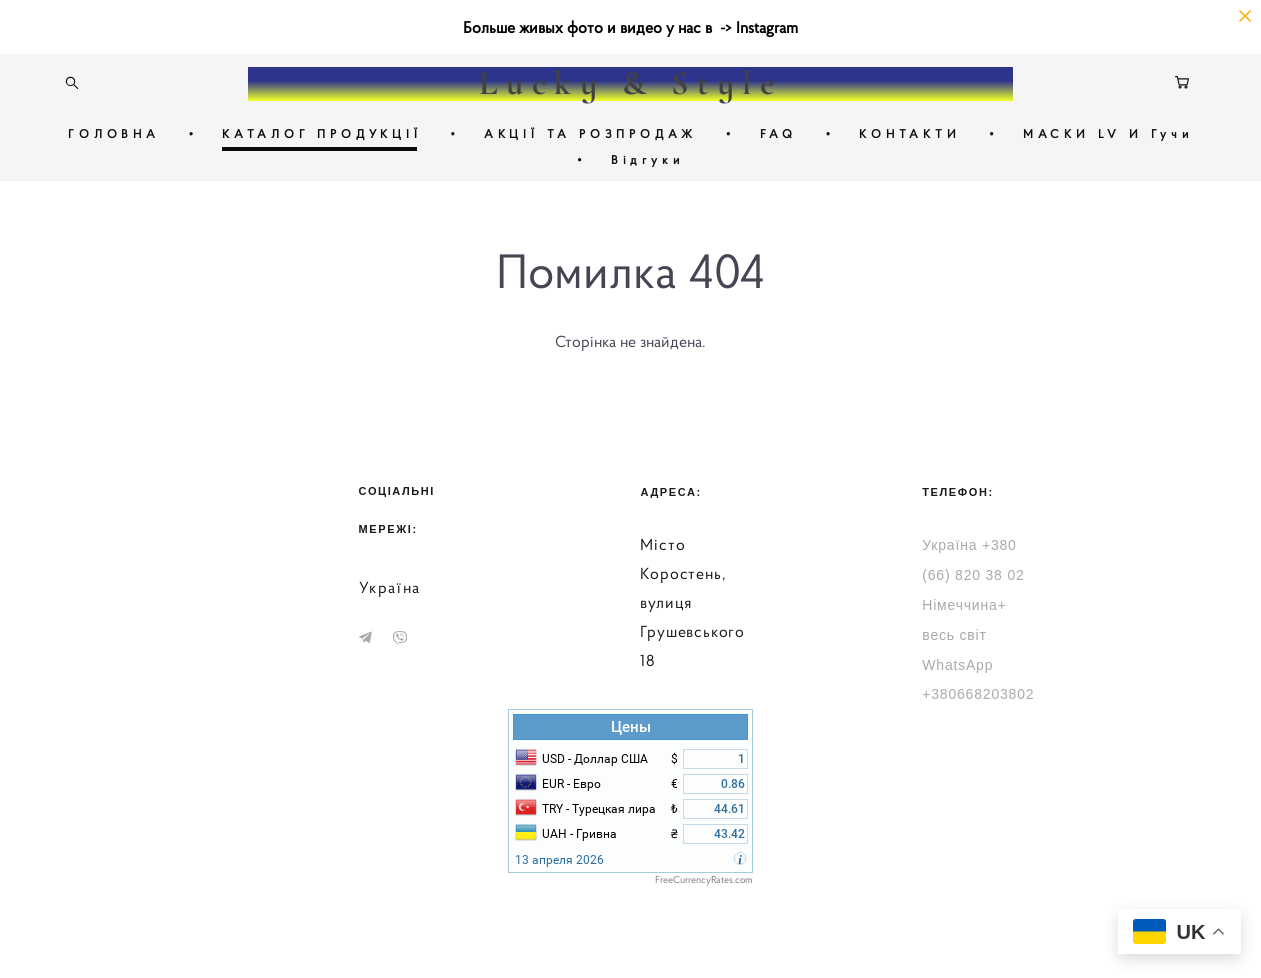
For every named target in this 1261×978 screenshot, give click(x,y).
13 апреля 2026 (559, 860)
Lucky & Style (631, 84)
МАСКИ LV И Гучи (1108, 133)
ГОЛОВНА (114, 133)
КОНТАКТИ (909, 133)
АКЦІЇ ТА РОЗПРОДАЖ (590, 133)
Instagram (767, 27)
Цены (631, 727)
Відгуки (647, 159)
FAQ (778, 133)
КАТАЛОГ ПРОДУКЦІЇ (322, 133)
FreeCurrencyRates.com (704, 879)
